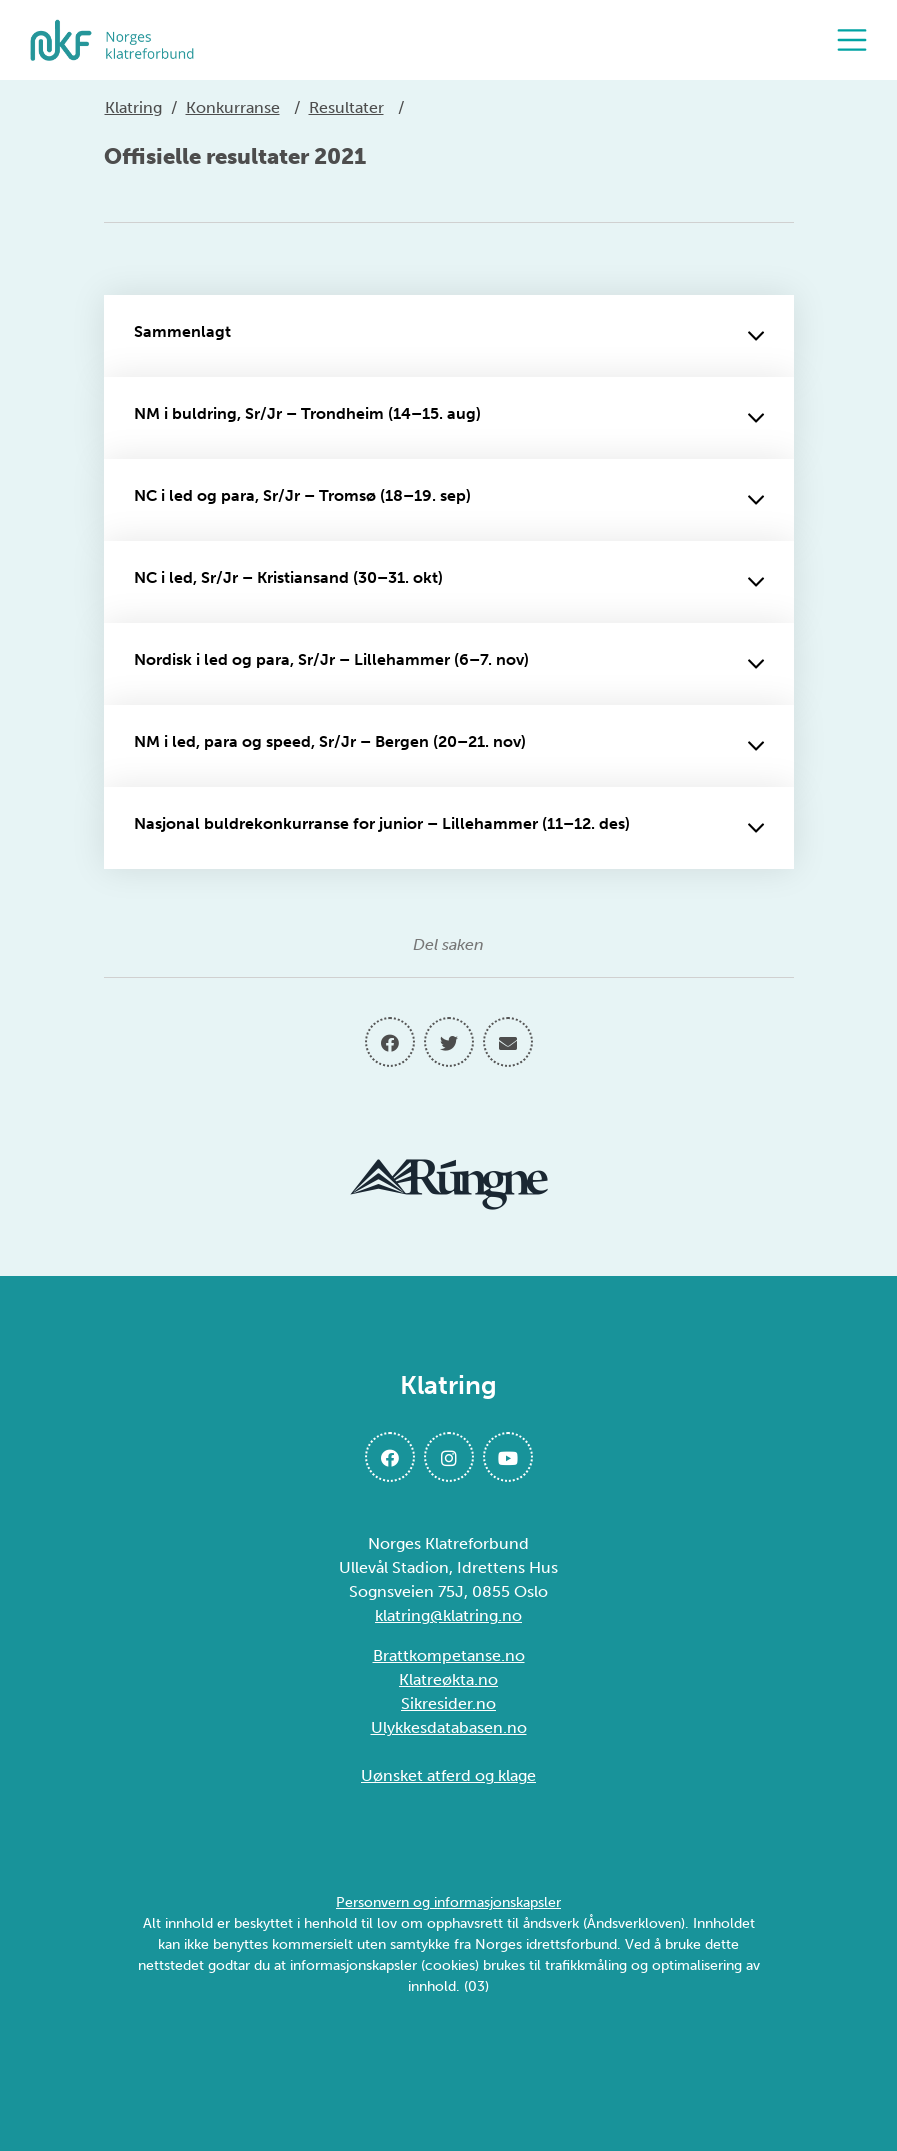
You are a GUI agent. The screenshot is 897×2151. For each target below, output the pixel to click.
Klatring (133, 107)
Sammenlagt (449, 336)
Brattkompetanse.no (449, 1655)
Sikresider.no (448, 1703)
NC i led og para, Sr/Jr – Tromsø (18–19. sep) (449, 500)
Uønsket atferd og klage (448, 1775)
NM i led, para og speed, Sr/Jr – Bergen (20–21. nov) (449, 746)
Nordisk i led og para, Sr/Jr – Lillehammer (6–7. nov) (449, 664)
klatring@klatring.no (448, 1615)
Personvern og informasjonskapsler (448, 1902)
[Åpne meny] (857, 40)
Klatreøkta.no (448, 1679)
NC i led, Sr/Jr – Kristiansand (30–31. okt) (449, 582)
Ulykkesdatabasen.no (449, 1727)
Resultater (346, 107)
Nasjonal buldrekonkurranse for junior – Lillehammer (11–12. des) (449, 828)
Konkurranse (233, 107)
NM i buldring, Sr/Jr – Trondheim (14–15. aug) (449, 418)
